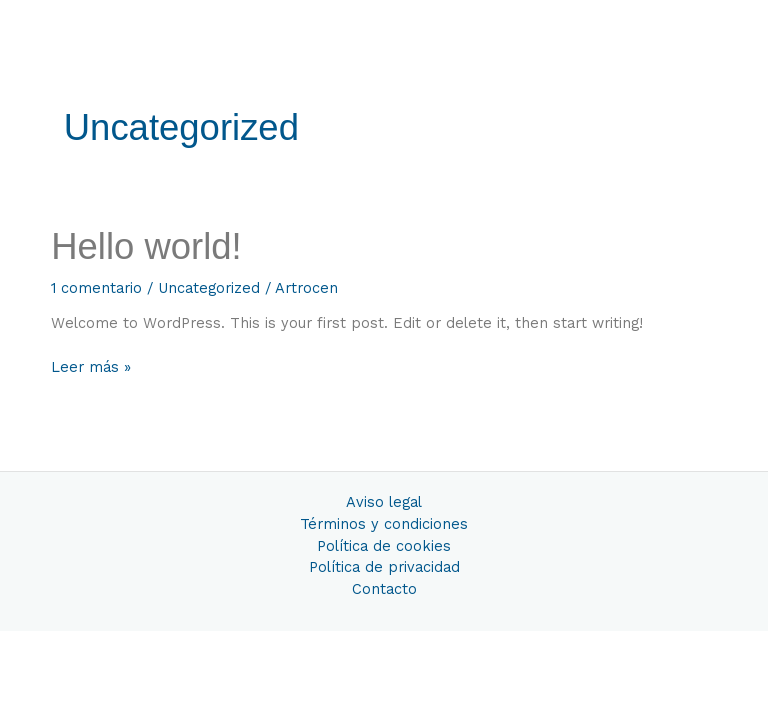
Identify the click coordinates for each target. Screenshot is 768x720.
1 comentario (96, 288)
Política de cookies (384, 546)
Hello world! (146, 246)
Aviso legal (384, 502)
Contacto (384, 589)
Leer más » (91, 368)
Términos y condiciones (384, 524)
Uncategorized (209, 288)
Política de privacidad (384, 567)
